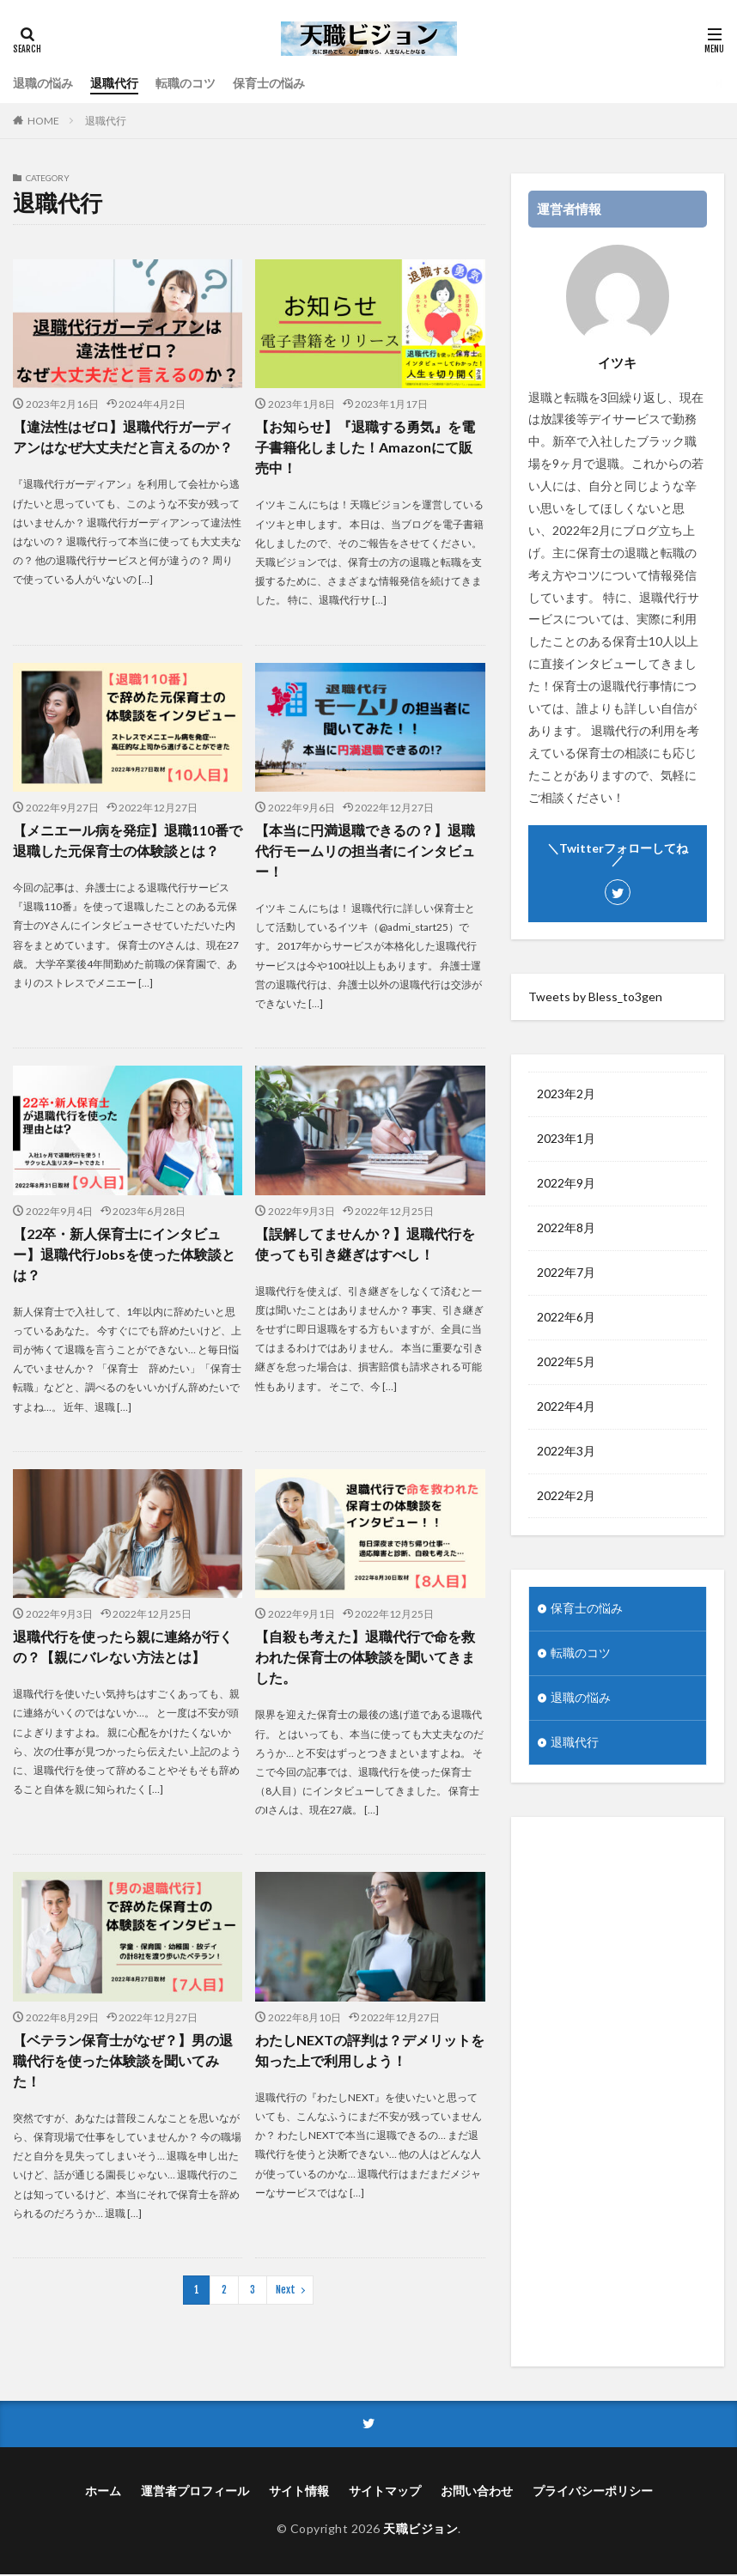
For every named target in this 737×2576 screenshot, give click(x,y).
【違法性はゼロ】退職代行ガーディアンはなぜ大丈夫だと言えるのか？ (123, 436)
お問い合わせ (477, 2492)
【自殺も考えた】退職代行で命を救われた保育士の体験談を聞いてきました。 (365, 1657)
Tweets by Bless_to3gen (595, 996)
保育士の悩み (269, 83)
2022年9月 (566, 1183)
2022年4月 (566, 1407)
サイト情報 (299, 2492)
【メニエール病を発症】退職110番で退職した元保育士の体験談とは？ (127, 840)
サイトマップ (385, 2492)
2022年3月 (566, 1451)
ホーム (103, 2492)
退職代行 (114, 83)
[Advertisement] (617, 2092)
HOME (43, 120)
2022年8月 (566, 1228)
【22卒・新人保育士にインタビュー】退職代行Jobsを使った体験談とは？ (124, 1253)
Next (285, 2288)
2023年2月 (566, 1094)
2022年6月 (566, 1317)
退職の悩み (43, 83)
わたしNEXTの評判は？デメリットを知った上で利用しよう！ (369, 2049)
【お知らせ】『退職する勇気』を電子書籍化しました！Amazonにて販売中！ (365, 447)
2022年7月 (566, 1273)
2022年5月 (566, 1362)
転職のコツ (185, 83)
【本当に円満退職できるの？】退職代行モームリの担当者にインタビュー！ (365, 850)
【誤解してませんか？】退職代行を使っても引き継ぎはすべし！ (365, 1242)
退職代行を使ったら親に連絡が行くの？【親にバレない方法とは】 (123, 1646)
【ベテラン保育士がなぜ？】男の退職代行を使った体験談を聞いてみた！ (123, 2059)
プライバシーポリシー (593, 2492)
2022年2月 (566, 1496)
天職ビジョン (420, 2530)
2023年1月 (566, 1139)
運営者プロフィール (195, 2492)
